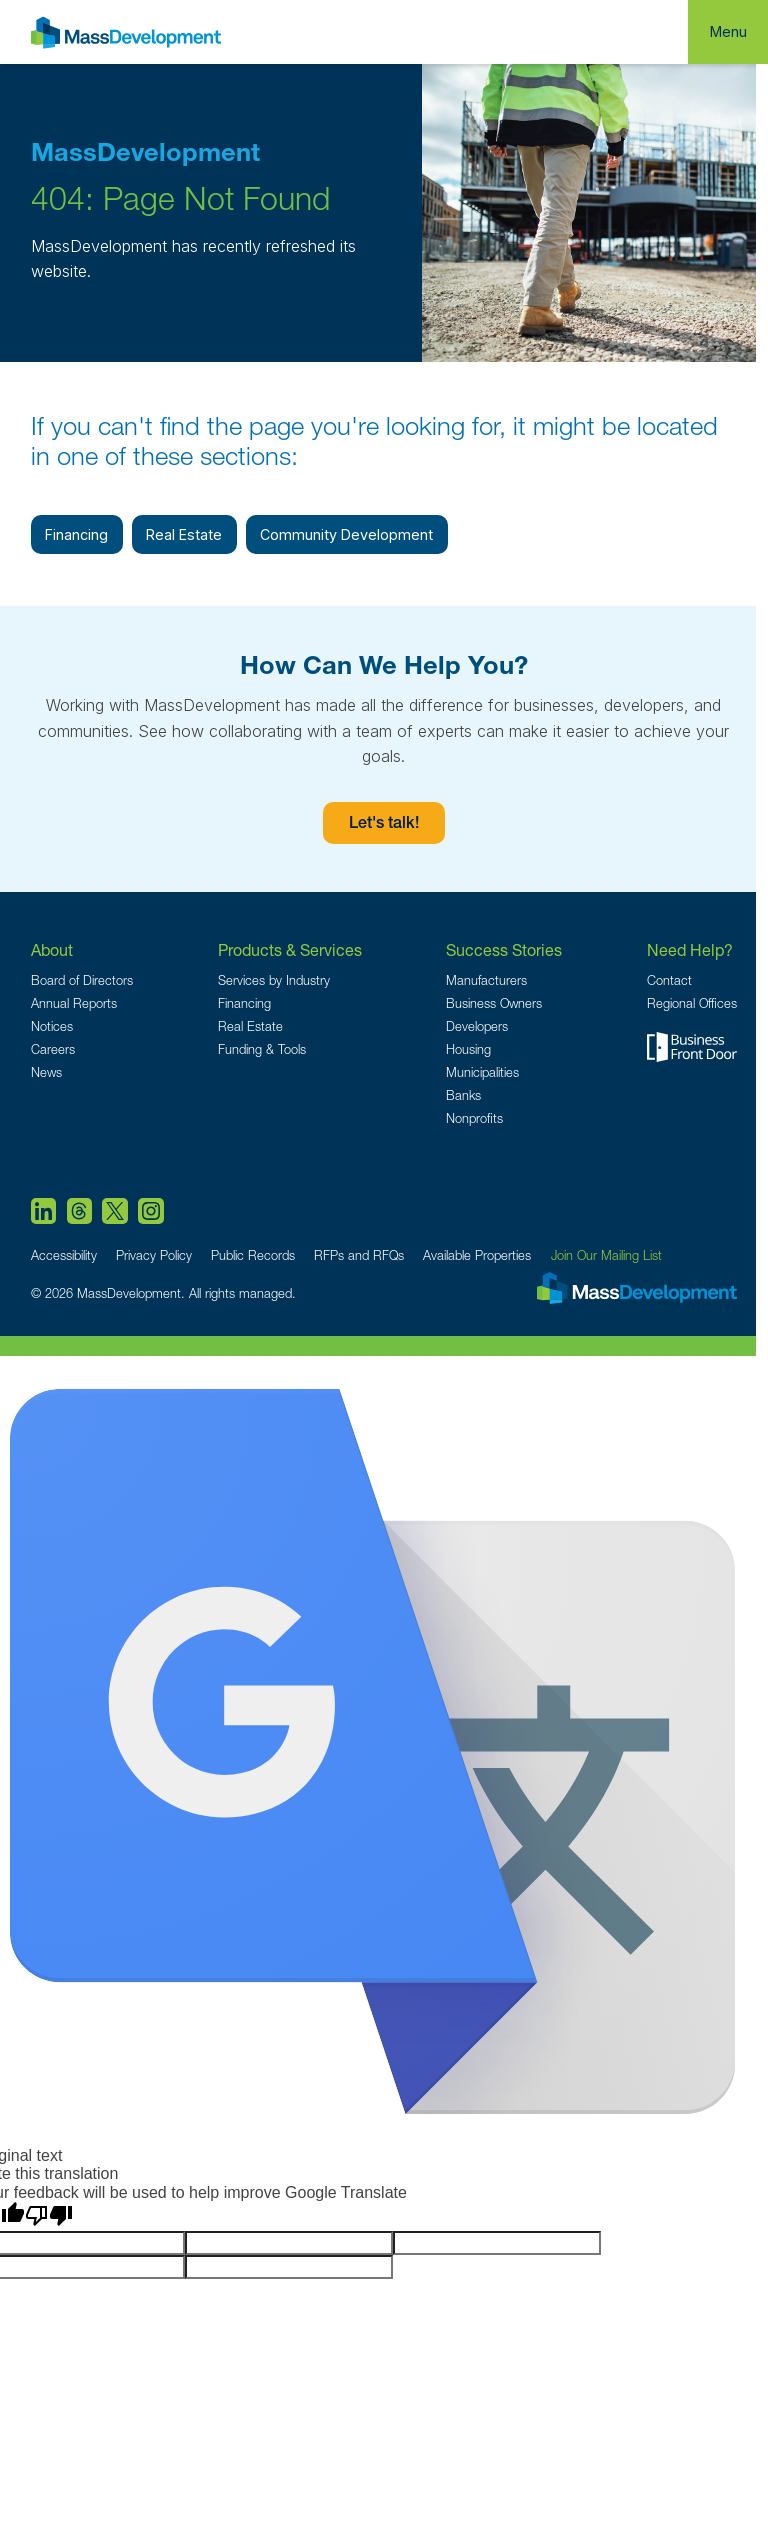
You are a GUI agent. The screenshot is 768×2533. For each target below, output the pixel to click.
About (52, 949)
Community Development (346, 534)
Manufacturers (486, 980)
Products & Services (290, 949)
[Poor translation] (49, 2216)
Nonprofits (474, 1118)
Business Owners (494, 1003)
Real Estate (184, 534)
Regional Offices (692, 1003)
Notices (52, 1026)
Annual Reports (74, 1003)
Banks (463, 1095)
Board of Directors (82, 980)
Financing (76, 534)
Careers (53, 1049)
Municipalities (482, 1072)
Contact (669, 980)
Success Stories (504, 949)
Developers (477, 1026)
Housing (468, 1049)
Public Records (253, 1255)
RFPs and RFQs (359, 1255)
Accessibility (64, 1255)
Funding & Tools (262, 1049)
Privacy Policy (154, 1255)
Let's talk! (384, 825)
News (46, 1072)
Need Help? (690, 949)
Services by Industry (274, 980)
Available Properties (477, 1255)
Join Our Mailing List (606, 1255)
